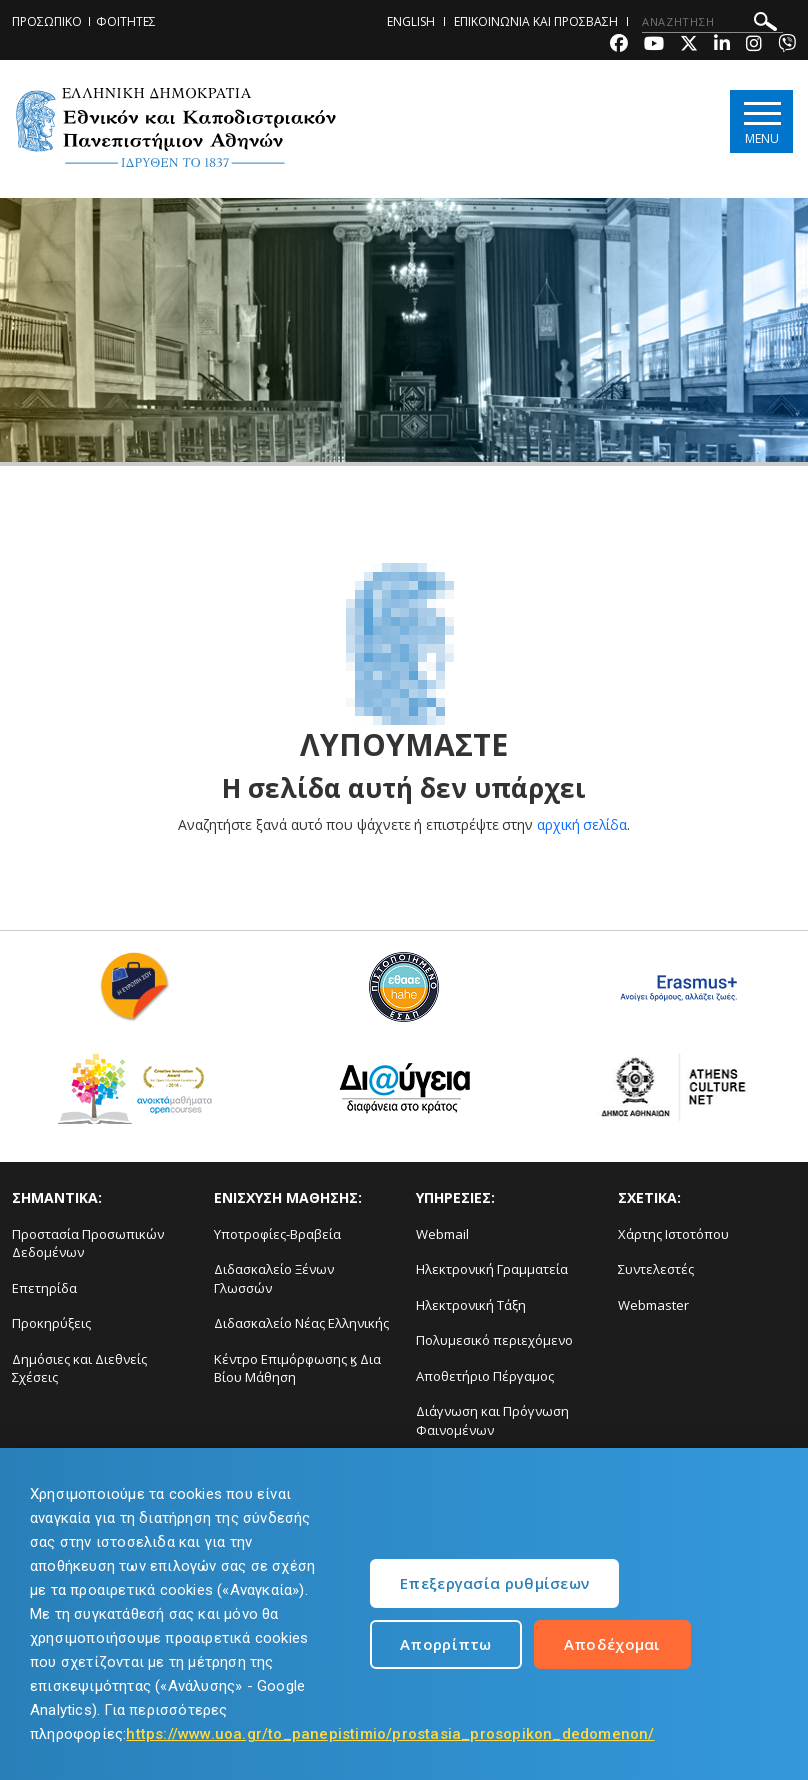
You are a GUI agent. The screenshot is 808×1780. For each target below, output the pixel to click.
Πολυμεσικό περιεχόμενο (494, 1340)
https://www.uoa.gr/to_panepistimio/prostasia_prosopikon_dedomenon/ (390, 1734)
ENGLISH (411, 21)
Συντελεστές (656, 1269)
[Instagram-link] (754, 45)
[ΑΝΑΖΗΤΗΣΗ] (712, 22)
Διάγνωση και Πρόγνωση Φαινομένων (492, 1420)
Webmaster (653, 1305)
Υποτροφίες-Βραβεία (277, 1234)
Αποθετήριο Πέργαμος (485, 1376)
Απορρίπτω (446, 1644)
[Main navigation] (761, 121)
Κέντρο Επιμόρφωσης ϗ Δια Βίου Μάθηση (297, 1368)
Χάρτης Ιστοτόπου (673, 1234)
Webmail (442, 1234)
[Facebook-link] (619, 45)
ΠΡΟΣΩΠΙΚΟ (47, 21)
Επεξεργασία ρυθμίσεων (494, 1583)
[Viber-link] (787, 45)
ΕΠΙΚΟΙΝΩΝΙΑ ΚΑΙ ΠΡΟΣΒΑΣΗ (536, 21)
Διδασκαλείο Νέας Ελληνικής (301, 1323)
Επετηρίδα (44, 1288)
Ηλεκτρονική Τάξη (471, 1305)
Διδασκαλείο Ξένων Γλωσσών (274, 1278)
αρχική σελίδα (582, 824)
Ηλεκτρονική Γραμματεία (492, 1269)
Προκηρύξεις (51, 1323)
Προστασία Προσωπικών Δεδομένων (88, 1243)
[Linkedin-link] (722, 45)
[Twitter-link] (689, 45)
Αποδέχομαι (612, 1644)
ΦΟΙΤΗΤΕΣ (126, 21)
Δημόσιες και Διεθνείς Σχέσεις (79, 1368)
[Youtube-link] (654, 45)
